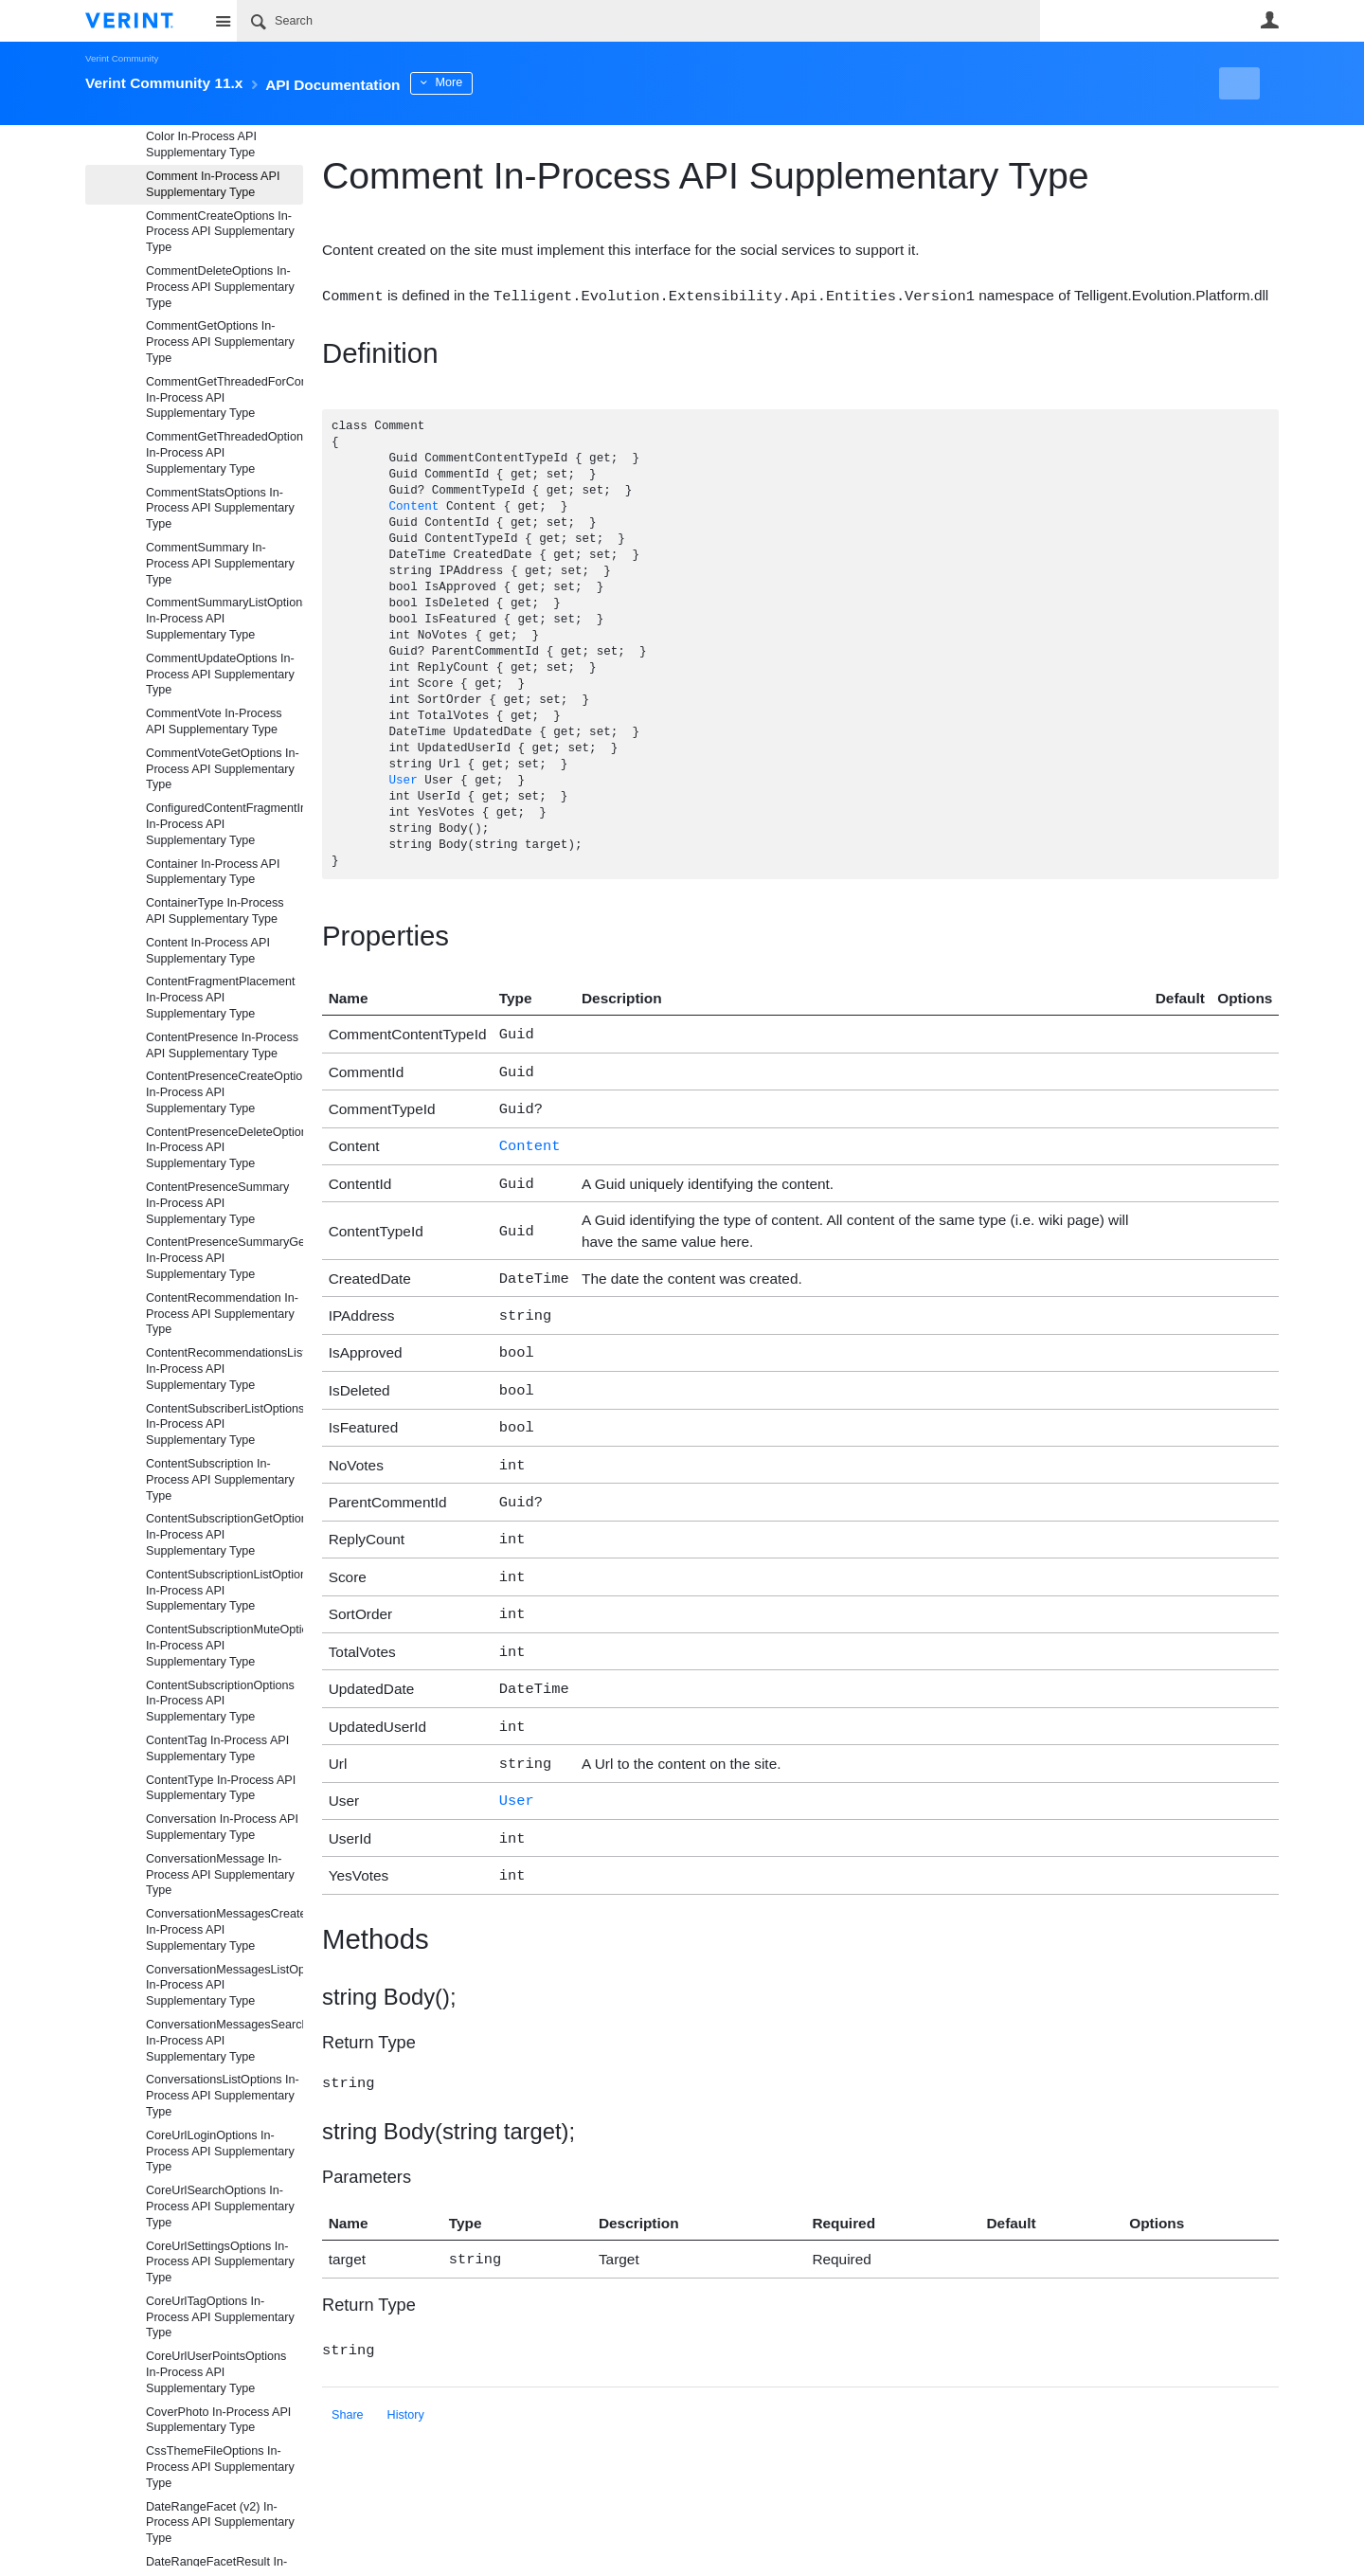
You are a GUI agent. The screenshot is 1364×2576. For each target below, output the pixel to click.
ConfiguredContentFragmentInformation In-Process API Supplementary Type (224, 824)
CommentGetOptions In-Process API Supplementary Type (220, 342)
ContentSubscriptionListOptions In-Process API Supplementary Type (224, 1590)
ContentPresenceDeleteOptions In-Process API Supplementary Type (224, 1148)
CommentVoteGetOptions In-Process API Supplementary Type (222, 769)
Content (413, 506)
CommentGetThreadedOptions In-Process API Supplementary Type (224, 453)
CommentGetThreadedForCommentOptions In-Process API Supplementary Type (224, 398)
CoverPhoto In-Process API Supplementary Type (218, 2420)
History (405, 2368)
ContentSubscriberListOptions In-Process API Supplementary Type (224, 1425)
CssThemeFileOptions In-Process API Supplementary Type (220, 2467)
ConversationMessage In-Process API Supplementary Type (220, 1875)
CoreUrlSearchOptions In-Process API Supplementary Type (220, 2206)
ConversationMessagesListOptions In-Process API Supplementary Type (224, 1986)
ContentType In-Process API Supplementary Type (221, 1788)
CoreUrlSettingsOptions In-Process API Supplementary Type (220, 2262)
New (1235, 83)
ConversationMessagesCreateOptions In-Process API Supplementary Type (224, 1930)
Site (222, 21)
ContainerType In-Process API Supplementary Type (215, 911)
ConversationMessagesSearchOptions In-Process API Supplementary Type (224, 2040)
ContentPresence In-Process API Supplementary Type (222, 1045)
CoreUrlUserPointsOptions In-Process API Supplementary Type (216, 2372)
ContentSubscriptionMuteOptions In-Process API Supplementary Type (224, 1645)
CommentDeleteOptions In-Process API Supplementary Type (220, 287)
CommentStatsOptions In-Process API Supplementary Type (220, 508)
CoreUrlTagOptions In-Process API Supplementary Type (220, 2317)
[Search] (638, 21)
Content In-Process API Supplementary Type (208, 950)
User (1269, 19)
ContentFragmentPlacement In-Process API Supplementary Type (221, 997)
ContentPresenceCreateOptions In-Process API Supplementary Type (224, 1092)
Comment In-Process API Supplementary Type (212, 184)
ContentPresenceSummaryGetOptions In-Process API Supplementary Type (224, 1258)
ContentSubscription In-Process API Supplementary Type (220, 1480)
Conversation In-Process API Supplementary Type (222, 1827)
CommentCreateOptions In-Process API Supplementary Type (220, 232)
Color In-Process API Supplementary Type (201, 144)
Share (348, 2368)
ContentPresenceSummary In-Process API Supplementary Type (217, 1203)
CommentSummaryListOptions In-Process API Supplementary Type (224, 618)
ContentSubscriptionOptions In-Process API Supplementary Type (220, 1701)
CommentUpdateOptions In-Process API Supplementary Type (220, 674)
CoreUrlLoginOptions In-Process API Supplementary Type (220, 2151)
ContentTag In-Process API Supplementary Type (217, 1748)
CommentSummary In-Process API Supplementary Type (220, 563)
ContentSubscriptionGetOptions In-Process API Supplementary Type (224, 1535)
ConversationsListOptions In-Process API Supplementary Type (222, 2095)
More (501, 82)
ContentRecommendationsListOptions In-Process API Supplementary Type (224, 1369)
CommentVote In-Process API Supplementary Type (214, 721)
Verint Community (121, 58)
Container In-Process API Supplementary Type (212, 872)
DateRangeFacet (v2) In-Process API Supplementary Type (220, 2523)
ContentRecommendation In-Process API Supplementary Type (222, 1314)
